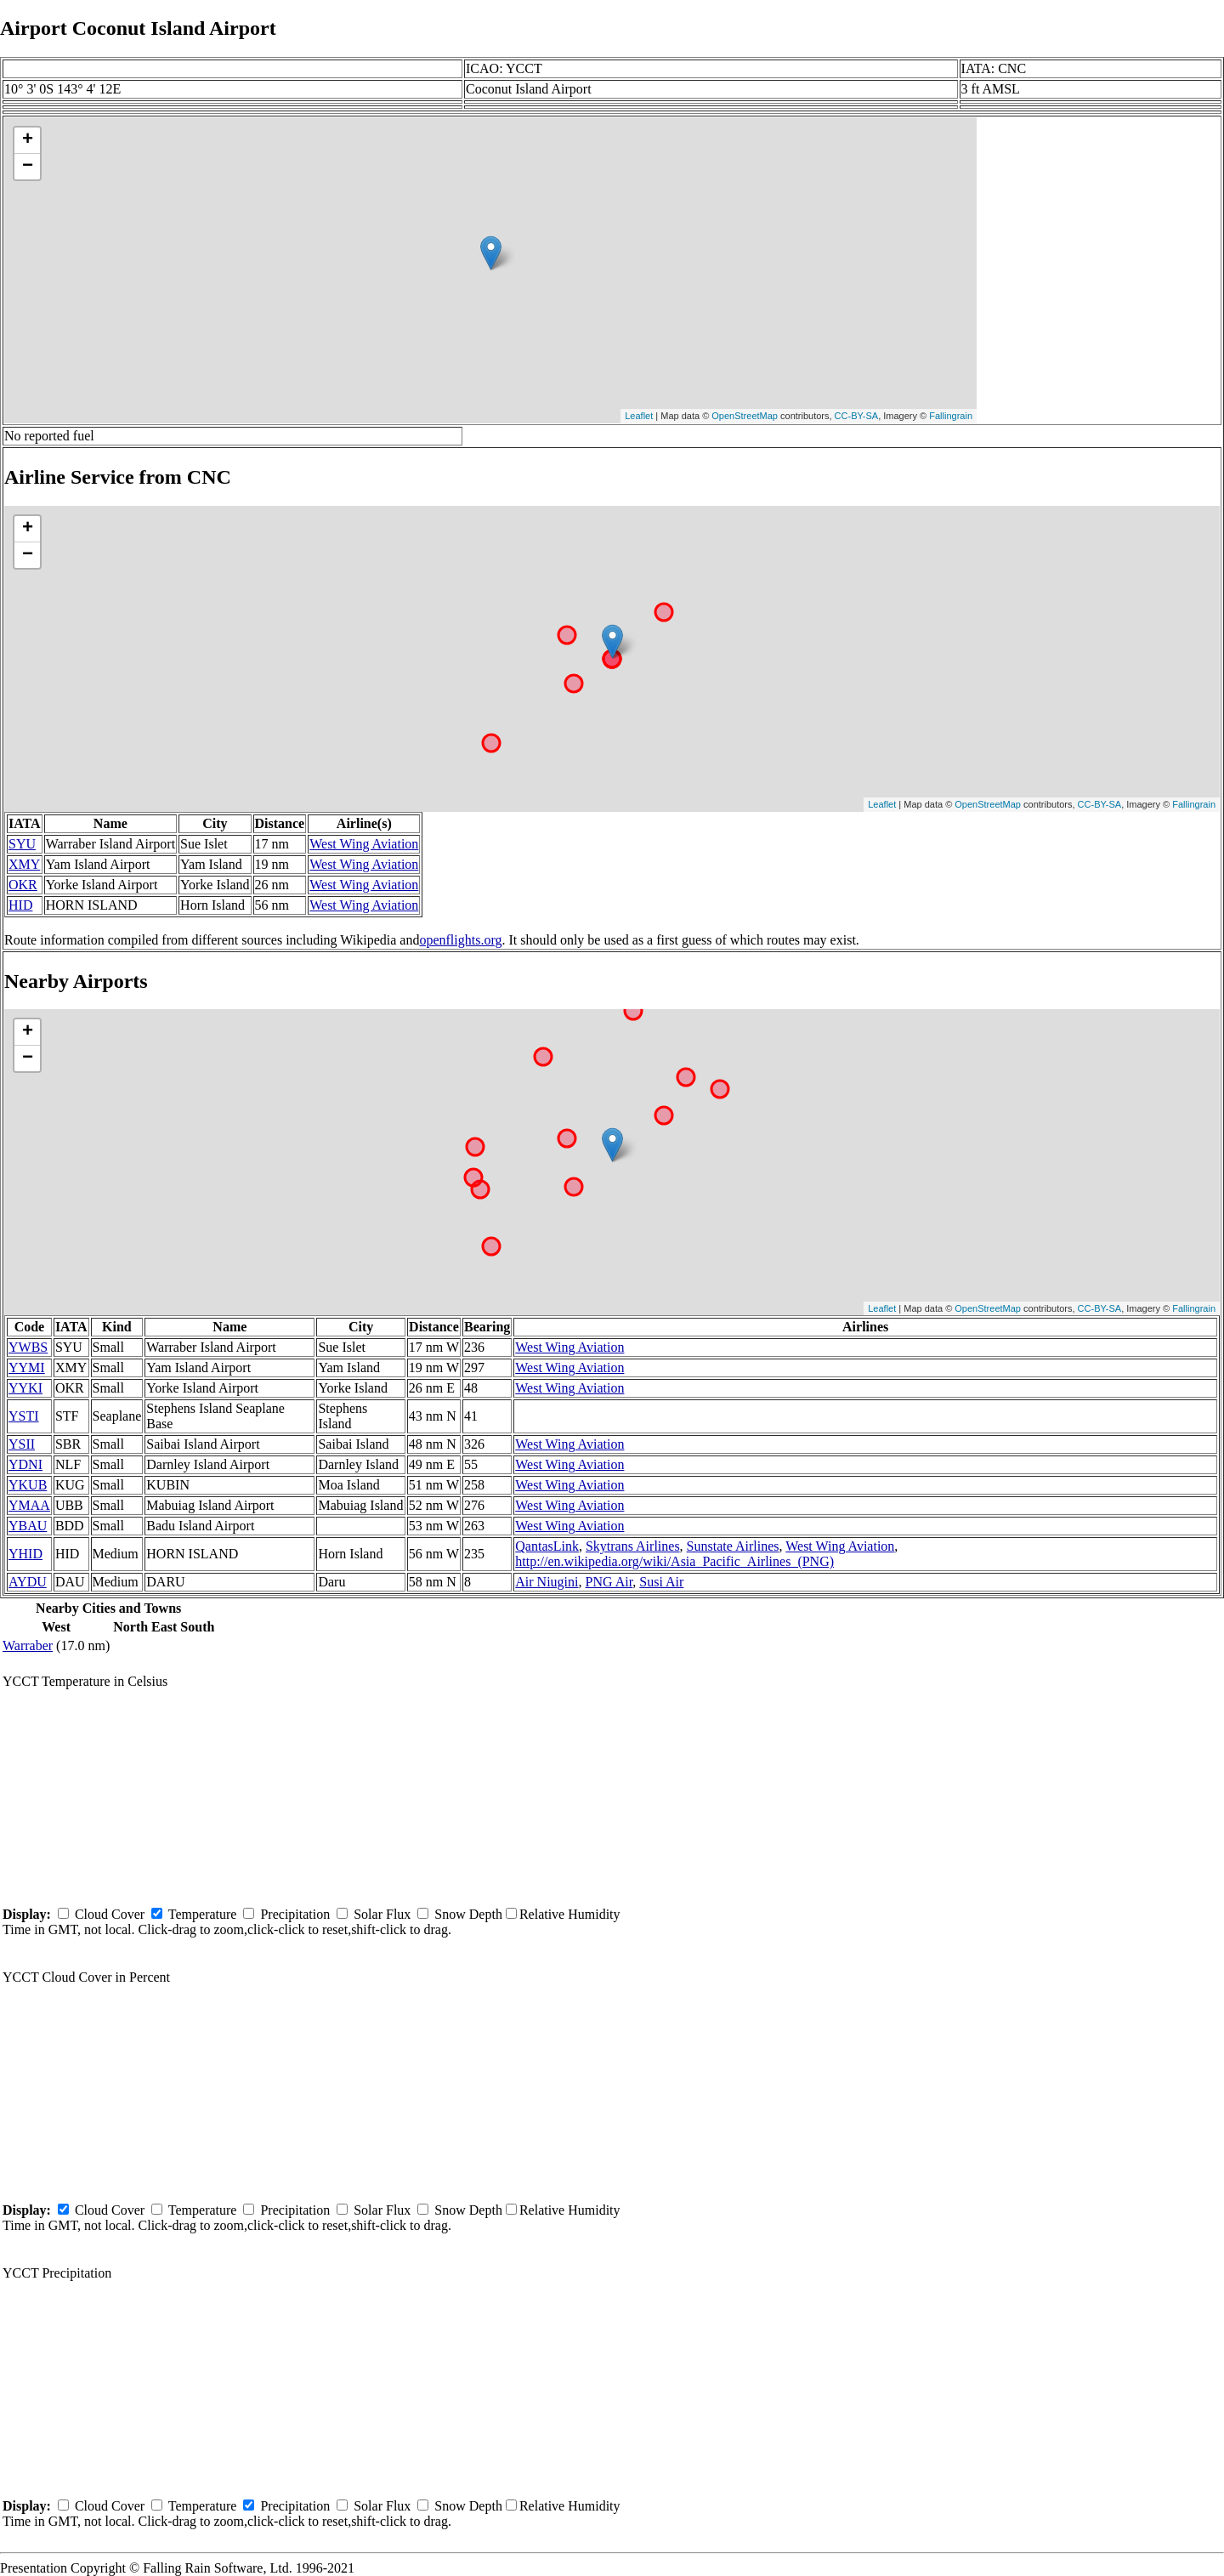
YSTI (23, 1416)
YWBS (28, 1347)
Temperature (202, 1914)
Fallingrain (950, 416)
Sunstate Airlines (733, 1546)
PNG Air (609, 1582)
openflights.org (460, 940)
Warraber (28, 1645)
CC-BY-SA (857, 416)
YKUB (27, 1485)
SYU (22, 844)
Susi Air (661, 1582)
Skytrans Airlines (633, 1546)
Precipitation (295, 1914)
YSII (21, 1444)
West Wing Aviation (363, 844)
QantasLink (547, 1546)
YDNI (25, 1464)
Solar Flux (382, 1914)
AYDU (27, 1582)
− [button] (27, 166)
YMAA (29, 1505)
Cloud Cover (109, 1914)
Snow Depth (468, 1914)
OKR (22, 884)
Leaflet (639, 416)
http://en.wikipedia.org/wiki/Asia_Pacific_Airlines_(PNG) (674, 1561)
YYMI (26, 1367)
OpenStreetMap (744, 416)
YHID (25, 1553)
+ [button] (27, 140)
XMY (24, 864)
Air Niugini (546, 1582)
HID (20, 905)
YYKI (25, 1388)
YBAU (27, 1525)
